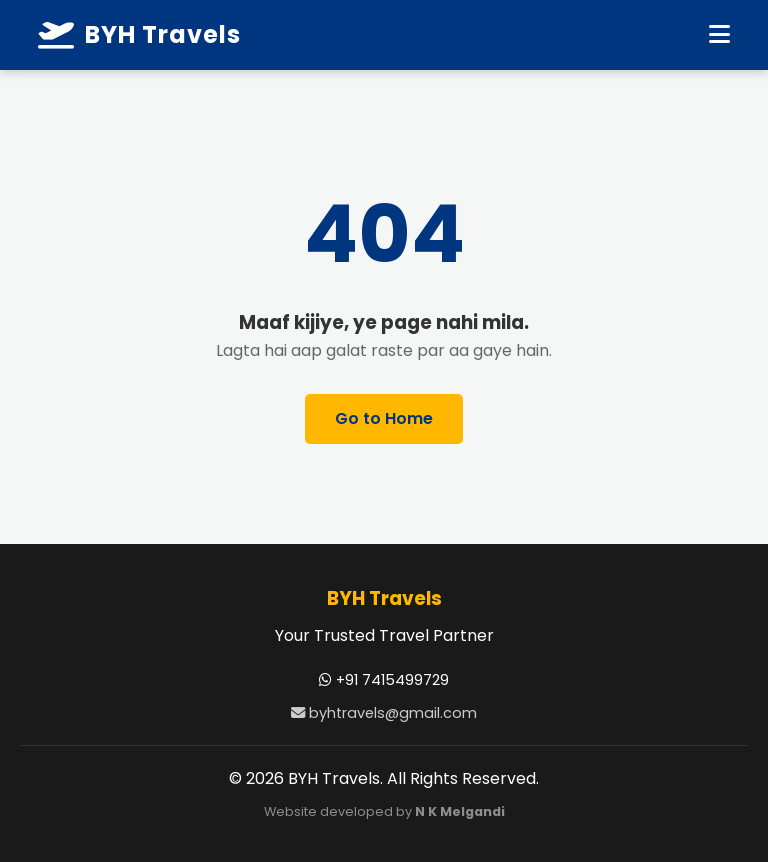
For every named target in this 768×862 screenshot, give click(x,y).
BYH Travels (139, 34)
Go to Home (384, 418)
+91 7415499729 (384, 680)
